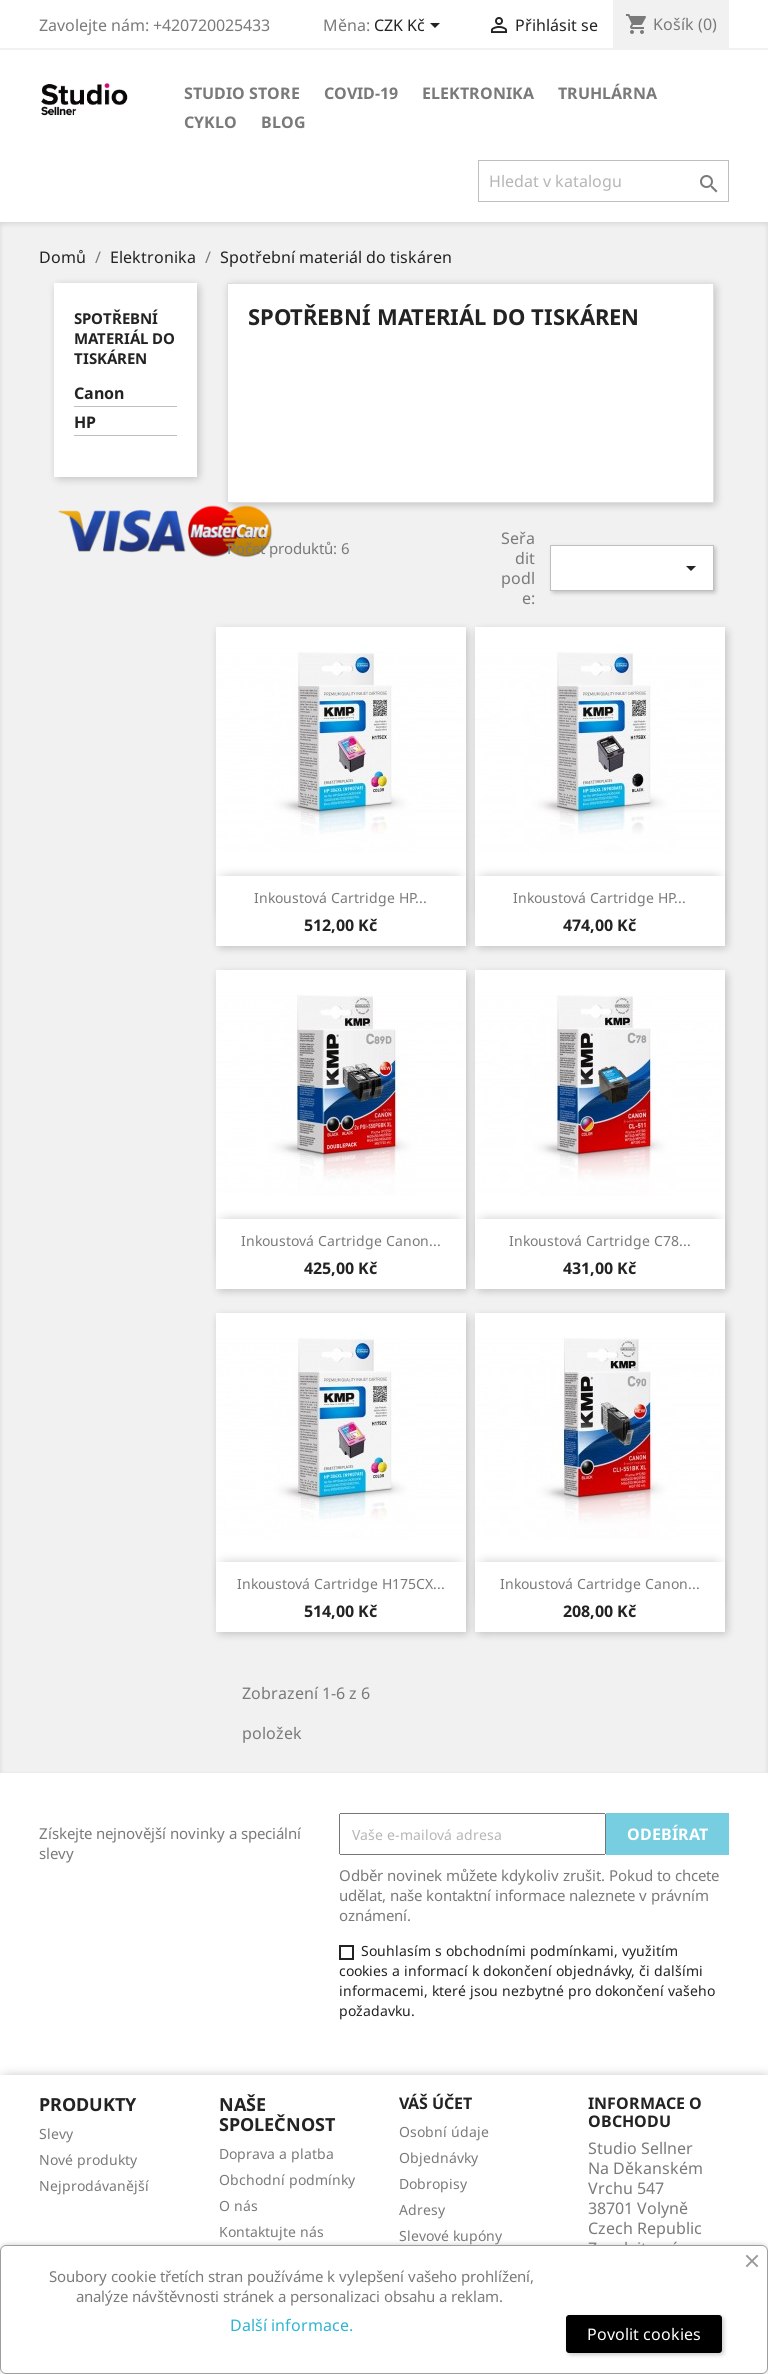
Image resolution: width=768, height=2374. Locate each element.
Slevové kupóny (450, 2235)
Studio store (242, 93)
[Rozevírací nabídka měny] (410, 27)
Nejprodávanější (94, 2185)
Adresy (422, 2209)
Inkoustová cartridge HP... (340, 897)
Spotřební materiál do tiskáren (124, 338)
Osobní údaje (444, 2131)
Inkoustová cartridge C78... (600, 1240)
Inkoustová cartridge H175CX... (341, 1583)
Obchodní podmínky (287, 2179)
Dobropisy (433, 2183)
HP (85, 422)
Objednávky (438, 2157)
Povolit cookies (644, 2334)
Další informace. (291, 2325)
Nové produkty (88, 2159)
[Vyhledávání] (603, 181)
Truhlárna (607, 93)
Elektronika (478, 93)
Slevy (56, 2133)
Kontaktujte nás (271, 2231)
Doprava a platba (276, 2153)
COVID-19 (361, 93)
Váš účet (435, 2103)
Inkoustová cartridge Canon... (341, 1240)
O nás (238, 2205)
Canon (99, 393)
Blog (283, 122)
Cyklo (210, 122)
